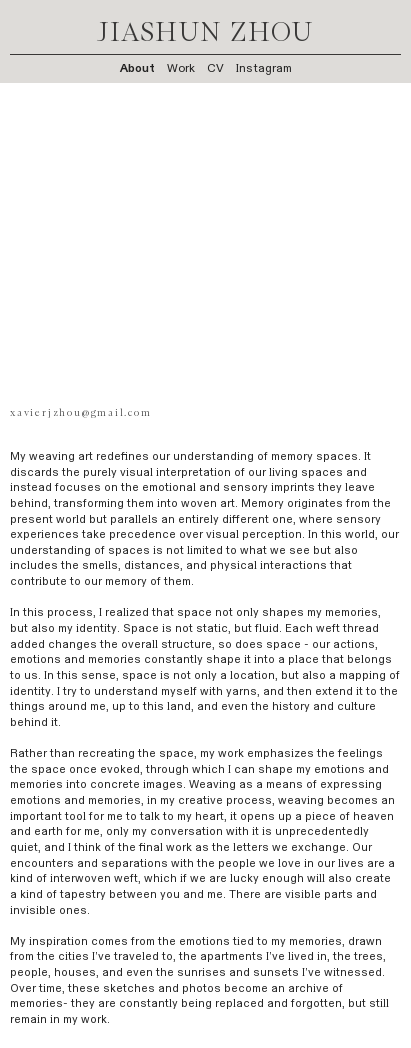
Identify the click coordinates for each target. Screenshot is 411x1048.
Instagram (264, 68)
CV (215, 68)
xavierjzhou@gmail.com (80, 413)
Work (181, 68)
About (137, 68)
